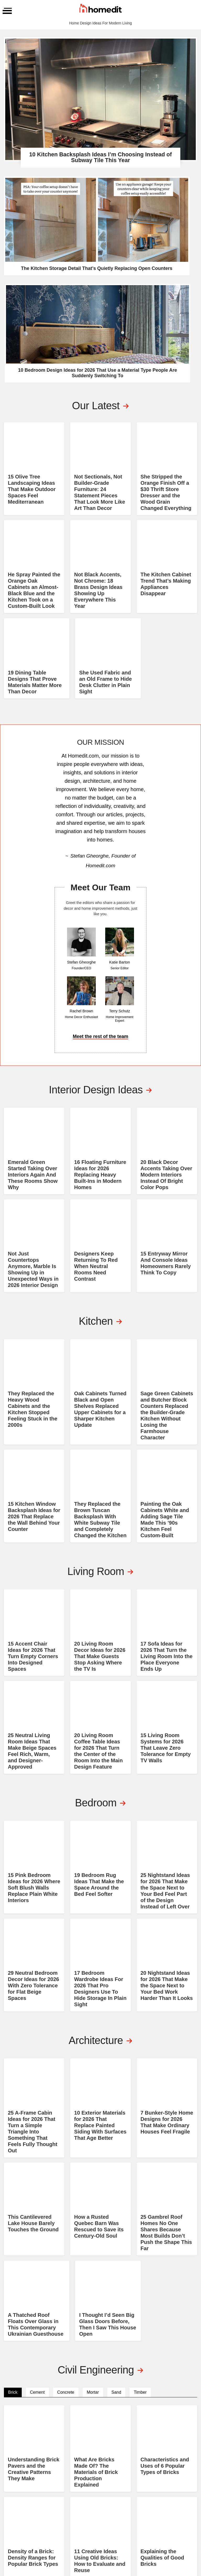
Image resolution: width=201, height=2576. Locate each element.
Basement (109, 2496)
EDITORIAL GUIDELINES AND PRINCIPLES (179, 2512)
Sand (116, 2167)
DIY (134, 2475)
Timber (140, 2167)
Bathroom (109, 2468)
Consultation (178, 2489)
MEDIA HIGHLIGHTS (175, 2525)
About (170, 2468)
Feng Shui (141, 2503)
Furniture (142, 2489)
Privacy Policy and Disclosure (123, 2546)
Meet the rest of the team (100, 840)
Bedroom (108, 2475)
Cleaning (140, 2482)
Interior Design (147, 2496)
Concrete (65, 2167)
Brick (13, 2167)
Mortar (93, 2167)
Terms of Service (167, 2546)
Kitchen (107, 2482)
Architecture (145, 2468)
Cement (37, 2167)
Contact (173, 2475)
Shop (169, 2482)
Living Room (111, 2489)
